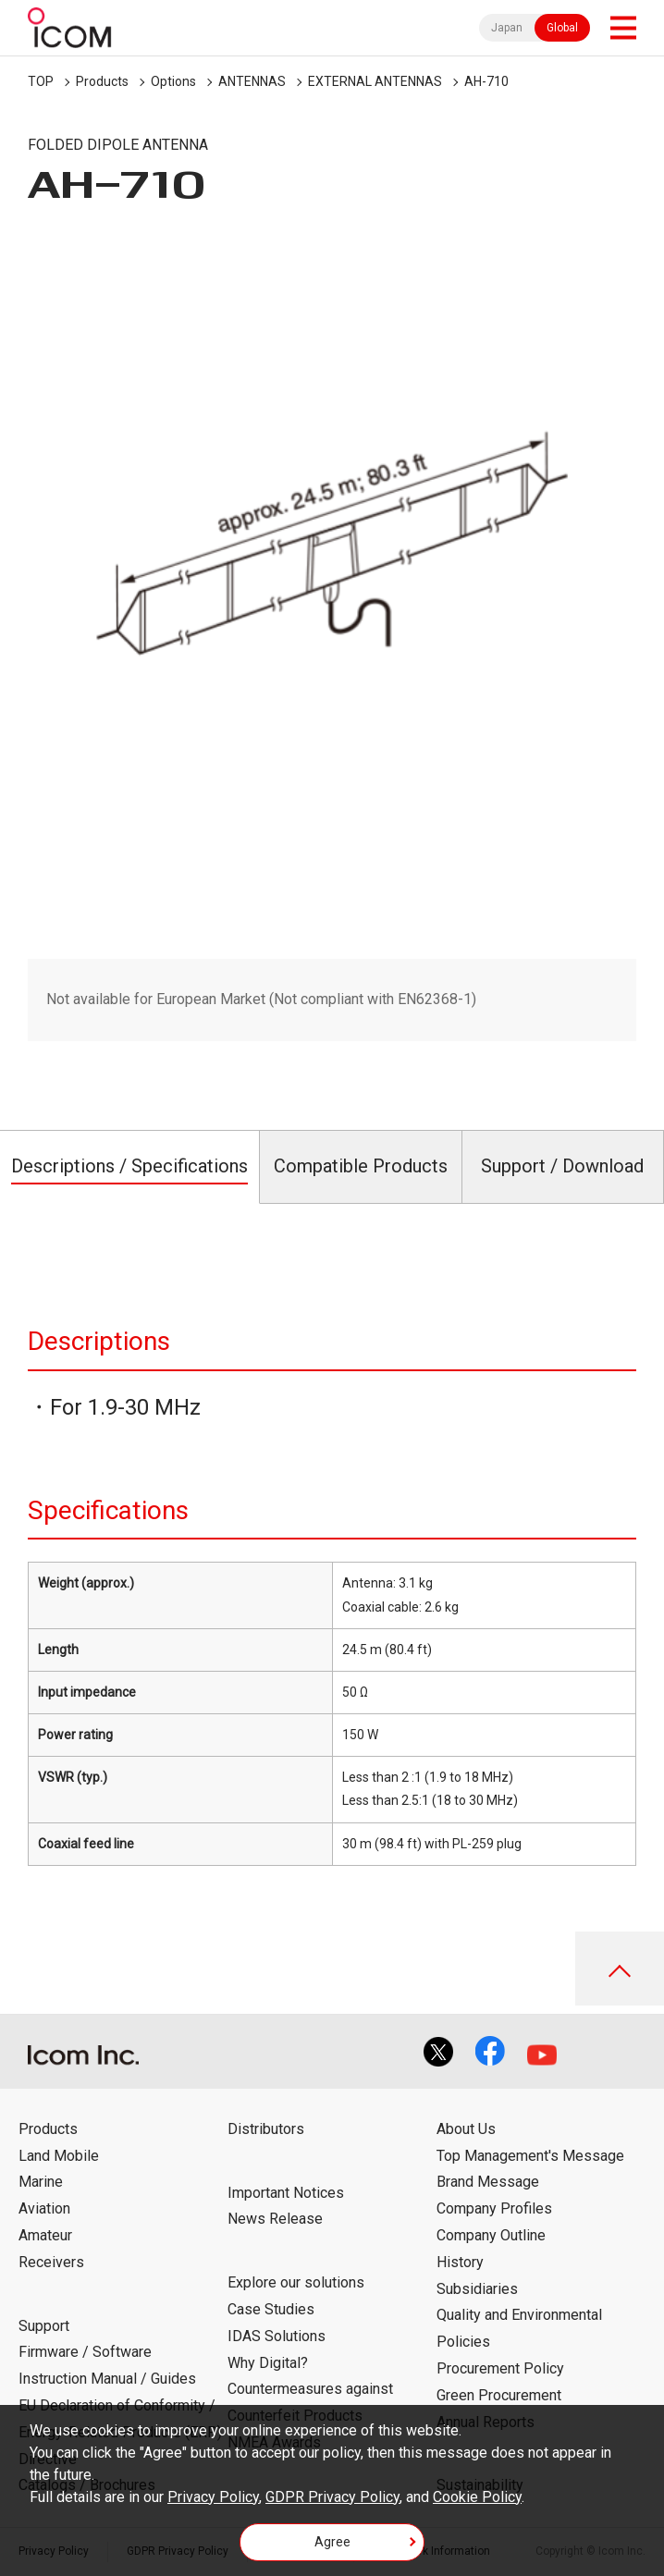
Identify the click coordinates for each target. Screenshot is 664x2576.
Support (43, 2326)
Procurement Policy (500, 2368)
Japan (507, 27)
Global (562, 27)
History (460, 2262)
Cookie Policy (477, 2497)
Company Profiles (494, 2208)
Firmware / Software (85, 2352)
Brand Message (488, 2181)
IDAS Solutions (276, 2336)
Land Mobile (58, 2156)
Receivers (51, 2262)
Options (173, 81)
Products (102, 81)
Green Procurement (499, 2395)
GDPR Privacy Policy (332, 2497)
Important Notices (285, 2193)
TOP (41, 81)
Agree (332, 2541)
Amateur (45, 2235)
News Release (275, 2218)
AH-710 (486, 81)
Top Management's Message (530, 2156)
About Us (466, 2129)
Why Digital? (267, 2363)
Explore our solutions (295, 2282)
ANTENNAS (252, 81)
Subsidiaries (477, 2289)
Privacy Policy (213, 2497)
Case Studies (270, 2309)
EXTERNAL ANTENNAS (375, 81)
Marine (40, 2181)
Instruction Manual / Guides (107, 2378)
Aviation (44, 2208)
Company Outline (491, 2235)
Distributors (265, 2129)
